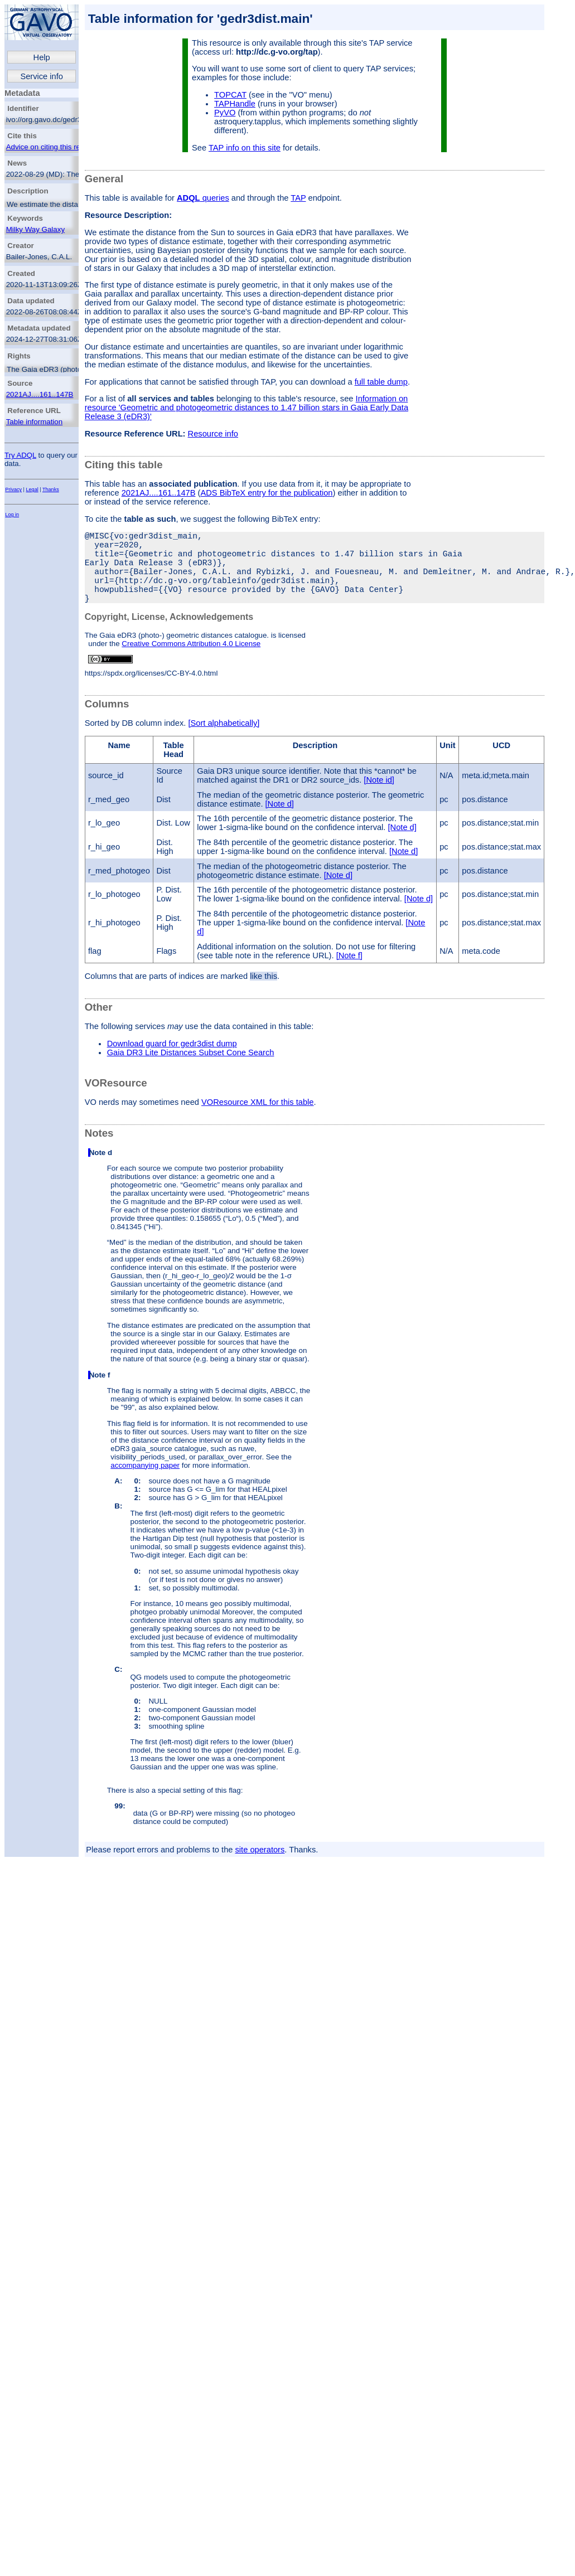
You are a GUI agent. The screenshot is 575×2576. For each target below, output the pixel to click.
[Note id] (379, 797)
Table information (34, 422)
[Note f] (349, 973)
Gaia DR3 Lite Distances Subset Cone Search (190, 1070)
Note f (99, 1393)
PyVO (224, 112)
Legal (32, 489)
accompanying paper (145, 1483)
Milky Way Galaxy (35, 229)
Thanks (50, 489)
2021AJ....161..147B (40, 394)
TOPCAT (230, 94)
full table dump (381, 381)
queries (203, 197)
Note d (100, 1170)
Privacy (13, 489)
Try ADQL (20, 455)
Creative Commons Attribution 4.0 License (191, 661)
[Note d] (279, 821)
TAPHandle (234, 103)
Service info (41, 76)
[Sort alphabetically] (223, 740)
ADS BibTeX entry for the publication (266, 492)
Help (41, 57)
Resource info (213, 433)
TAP (298, 197)
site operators (260, 1867)
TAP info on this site (245, 147)
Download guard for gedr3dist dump (172, 1061)
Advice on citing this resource (54, 147)
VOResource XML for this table (257, 1119)
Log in (12, 514)
